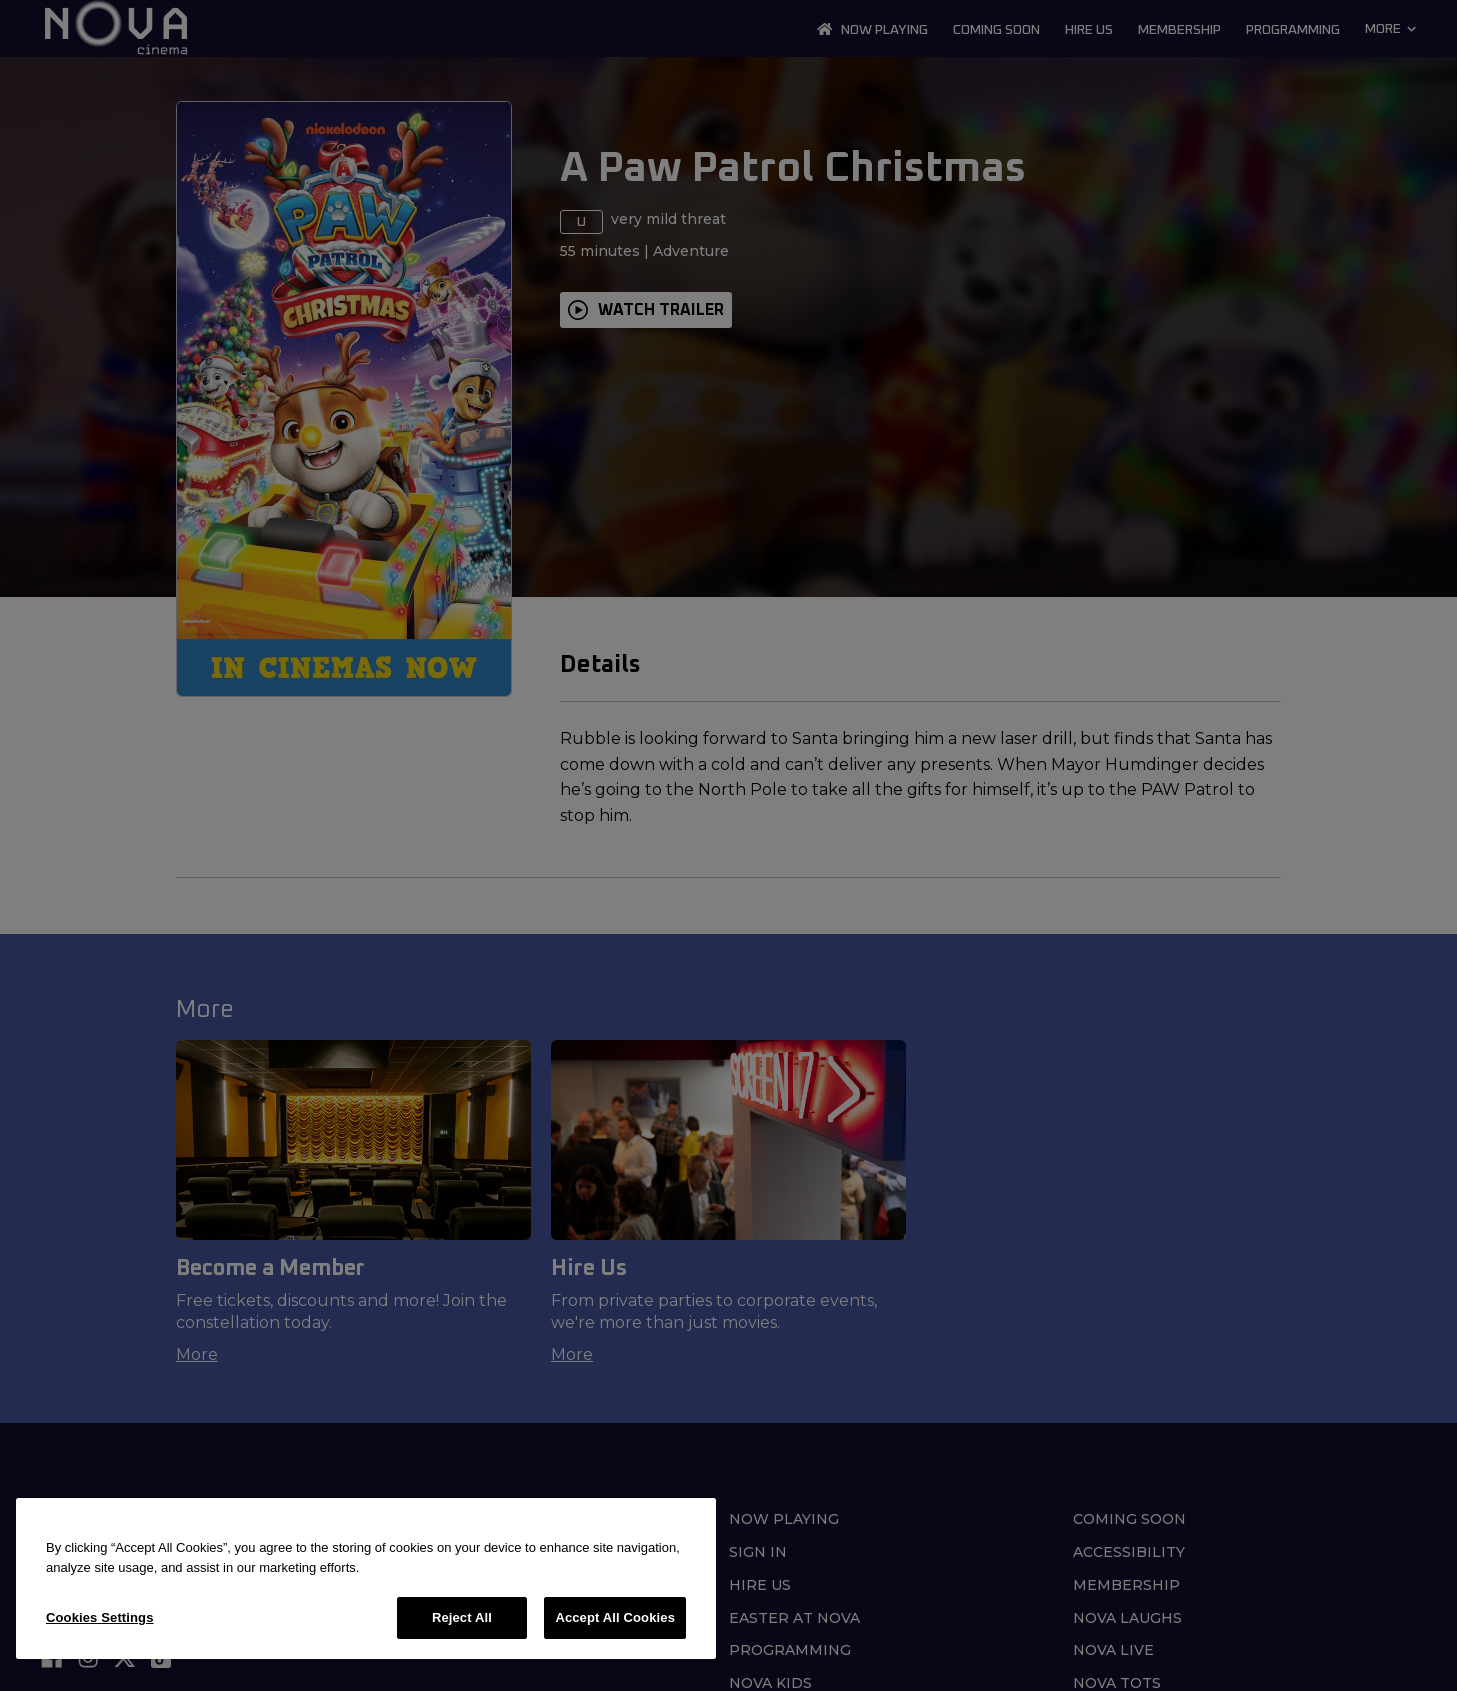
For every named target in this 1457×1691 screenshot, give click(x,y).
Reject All (462, 1617)
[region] (366, 1578)
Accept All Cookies (615, 1617)
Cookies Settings (100, 1617)
